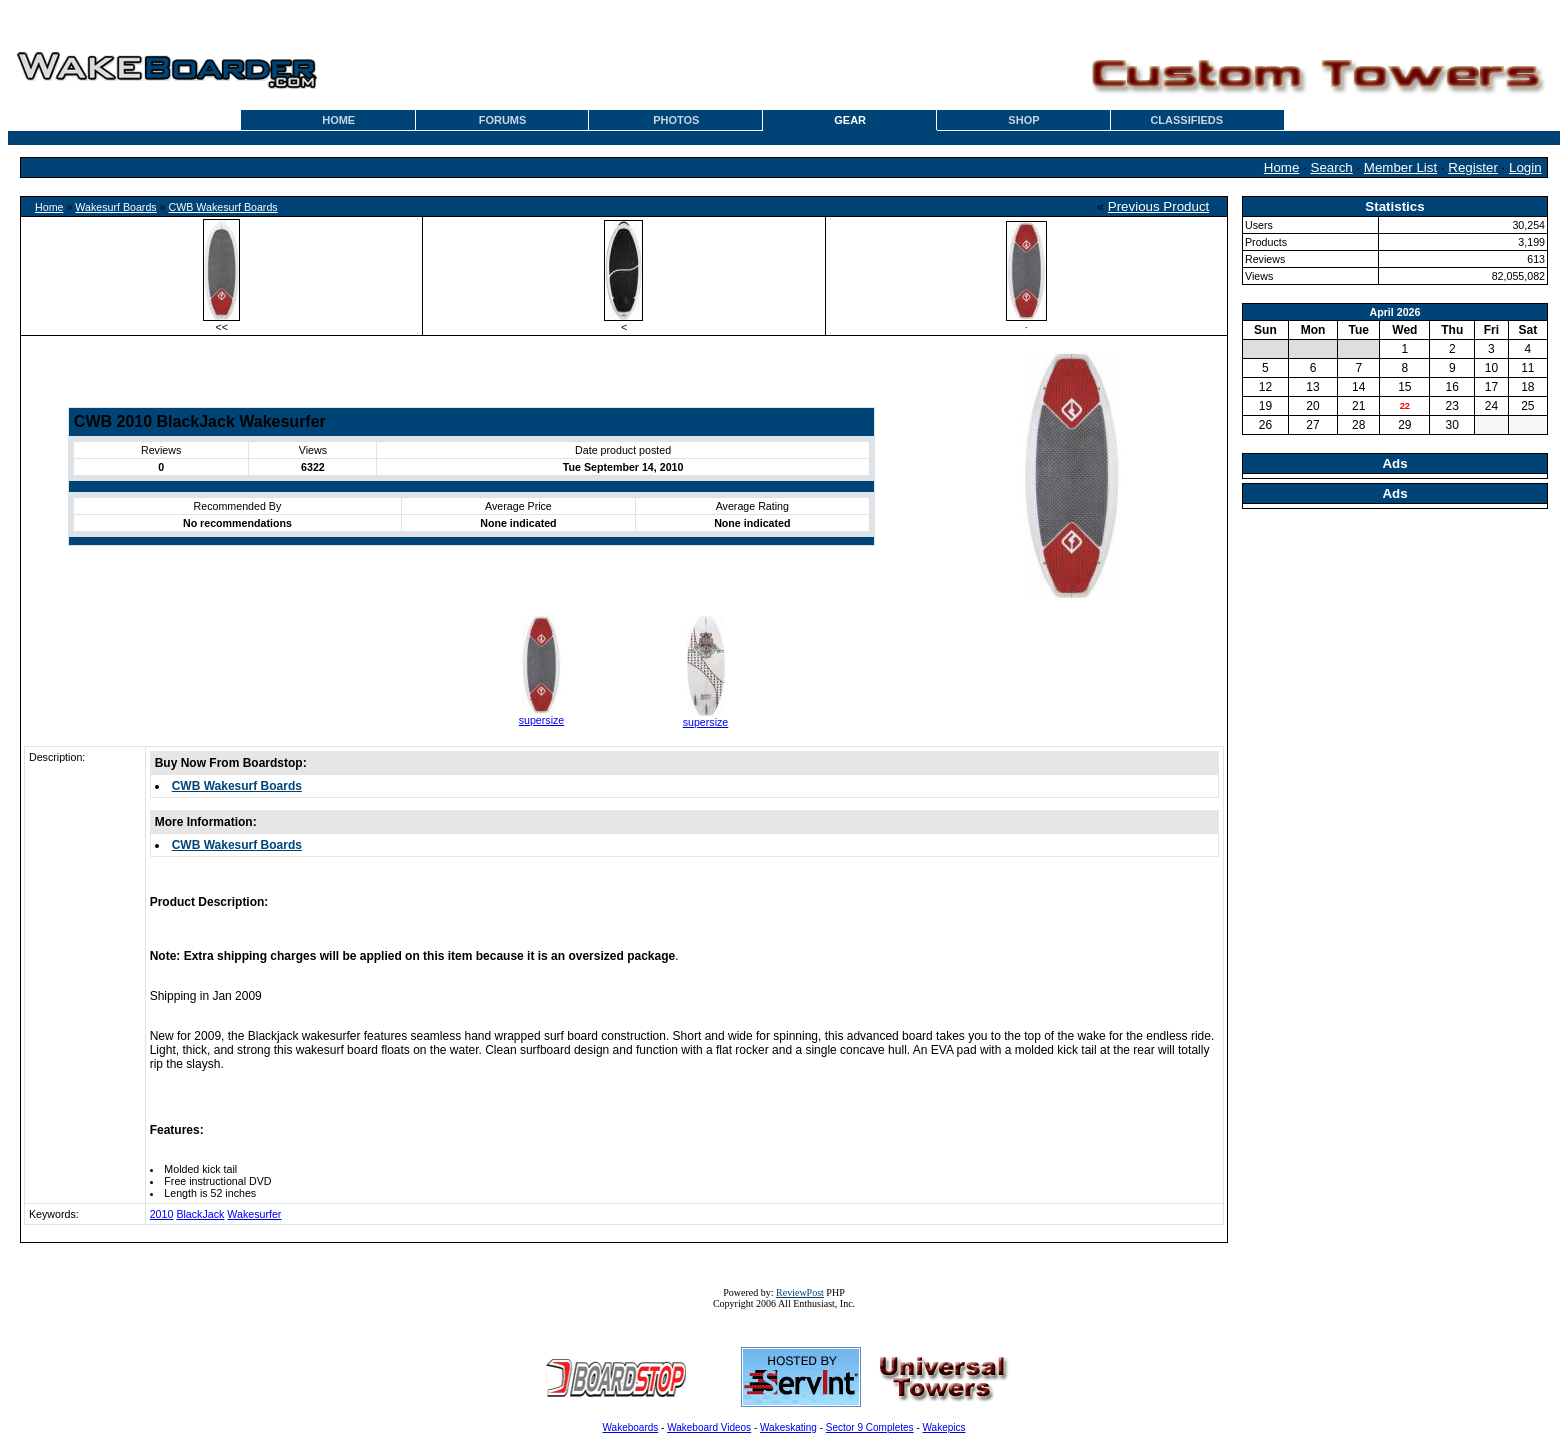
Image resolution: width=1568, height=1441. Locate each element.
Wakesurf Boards (115, 207)
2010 (162, 1214)
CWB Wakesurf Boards (223, 207)
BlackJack (200, 1214)
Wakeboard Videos (709, 1427)
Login (1525, 167)
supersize (542, 720)
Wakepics (944, 1427)
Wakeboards (631, 1427)
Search (1332, 167)
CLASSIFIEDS (1186, 120)
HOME (338, 120)
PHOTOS (676, 120)
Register (1473, 167)
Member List (1400, 167)
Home (1282, 167)
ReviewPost (800, 1292)
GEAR (850, 120)
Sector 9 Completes (870, 1427)
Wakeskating (788, 1427)
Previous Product (1159, 206)
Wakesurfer (254, 1214)
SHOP (1023, 120)
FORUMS (503, 120)
